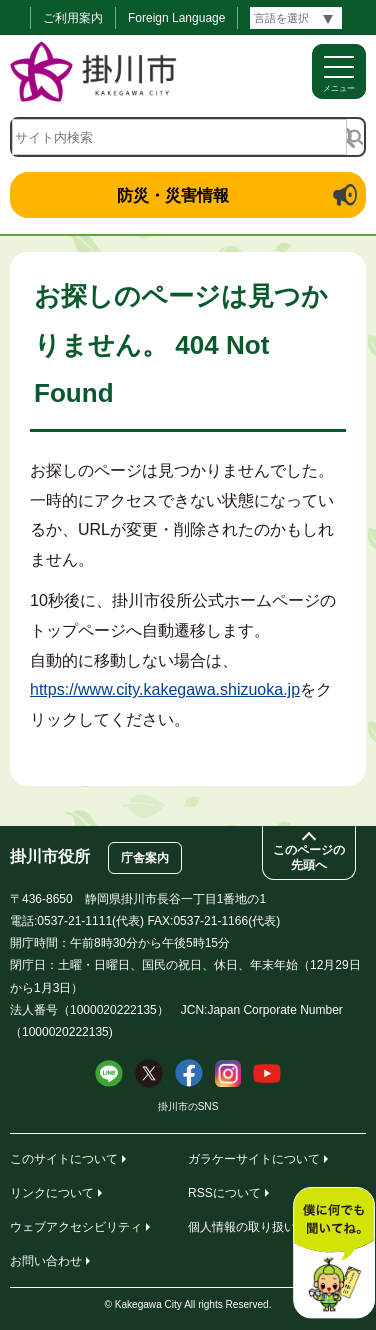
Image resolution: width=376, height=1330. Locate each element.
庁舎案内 (145, 858)
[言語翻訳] (296, 18)
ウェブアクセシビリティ (76, 1227)
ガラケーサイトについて (254, 1159)
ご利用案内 (73, 18)
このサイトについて (64, 1159)
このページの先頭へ (309, 857)
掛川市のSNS (188, 1106)
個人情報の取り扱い (242, 1227)
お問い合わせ (46, 1261)
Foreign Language (176, 18)
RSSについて (224, 1193)
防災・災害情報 (173, 195)
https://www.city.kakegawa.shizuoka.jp (165, 689)
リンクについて (52, 1193)
